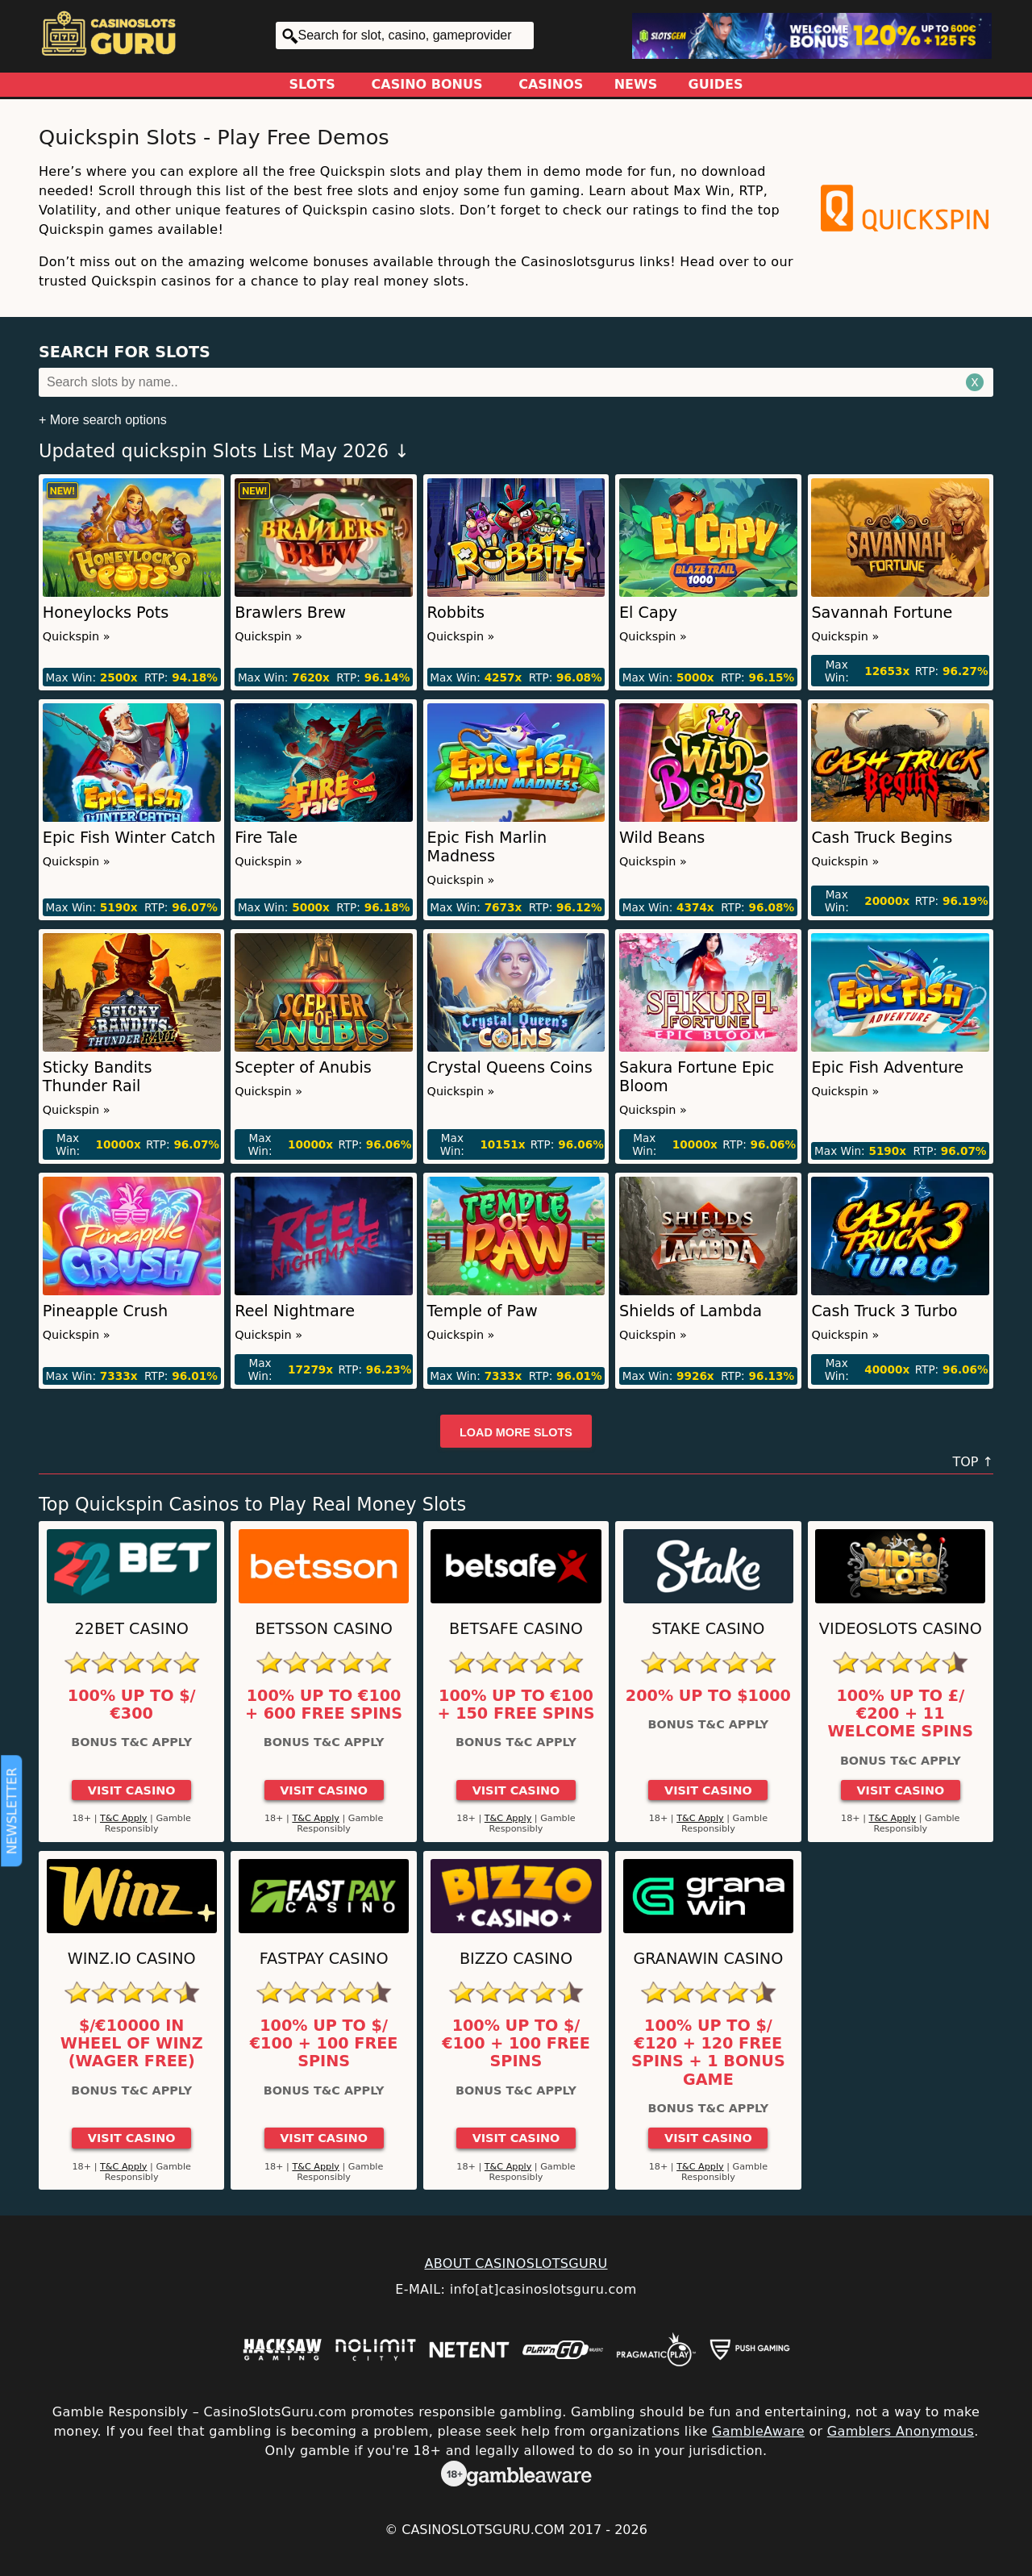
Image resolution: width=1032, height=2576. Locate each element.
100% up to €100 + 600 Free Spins (323, 1705)
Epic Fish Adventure (887, 1067)
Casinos (550, 84)
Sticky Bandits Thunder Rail (97, 1076)
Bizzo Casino (516, 1958)
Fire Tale (266, 837)
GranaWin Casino (708, 1958)
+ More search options (103, 420)
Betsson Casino (324, 1628)
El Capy (648, 612)
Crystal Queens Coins (510, 1067)
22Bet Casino (132, 1628)
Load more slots (516, 1432)
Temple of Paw (482, 1311)
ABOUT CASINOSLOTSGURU (515, 2263)
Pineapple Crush (105, 1311)
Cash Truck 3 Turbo (884, 1311)
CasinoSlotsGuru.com (483, 2529)
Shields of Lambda (690, 1311)
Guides (716, 84)
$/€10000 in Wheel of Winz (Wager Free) (131, 2044)
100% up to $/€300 (132, 1705)
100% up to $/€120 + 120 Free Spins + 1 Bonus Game (708, 2053)
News (636, 84)
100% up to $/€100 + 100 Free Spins (324, 2044)
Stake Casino (707, 1628)
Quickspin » (76, 636)
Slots (312, 84)
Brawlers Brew (290, 612)
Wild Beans (662, 837)
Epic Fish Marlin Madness (487, 846)
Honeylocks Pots (106, 612)
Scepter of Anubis (303, 1067)
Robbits (456, 612)
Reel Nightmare (295, 1311)
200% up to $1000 (708, 1696)
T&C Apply (124, 1818)
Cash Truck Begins (881, 837)
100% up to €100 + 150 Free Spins (515, 1705)
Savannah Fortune (881, 612)
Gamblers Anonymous (900, 2431)
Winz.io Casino (132, 1958)
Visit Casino (132, 1790)
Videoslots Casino (900, 1628)
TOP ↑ (972, 1461)
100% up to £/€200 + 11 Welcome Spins (900, 1714)
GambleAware (758, 2431)
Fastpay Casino (324, 1958)
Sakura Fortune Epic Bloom (696, 1076)
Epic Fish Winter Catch (129, 837)
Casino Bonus (427, 84)
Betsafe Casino (516, 1628)
